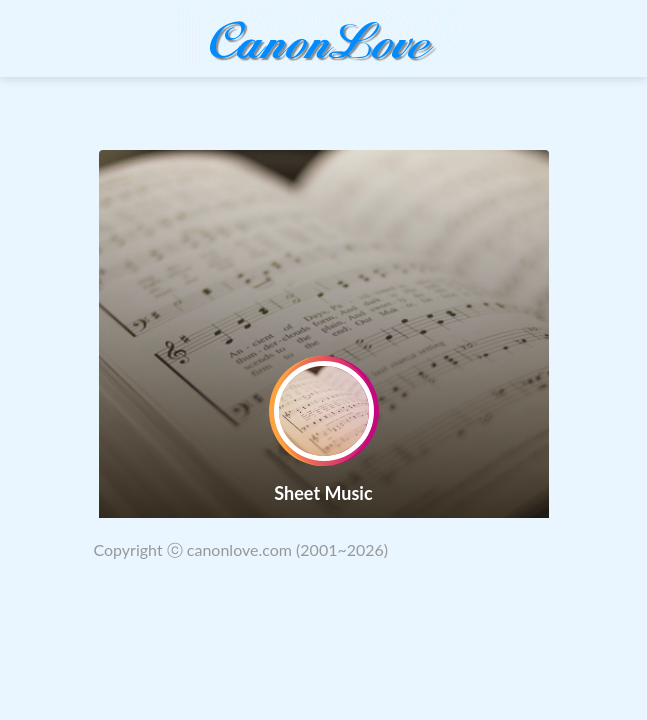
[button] (25, 334)
